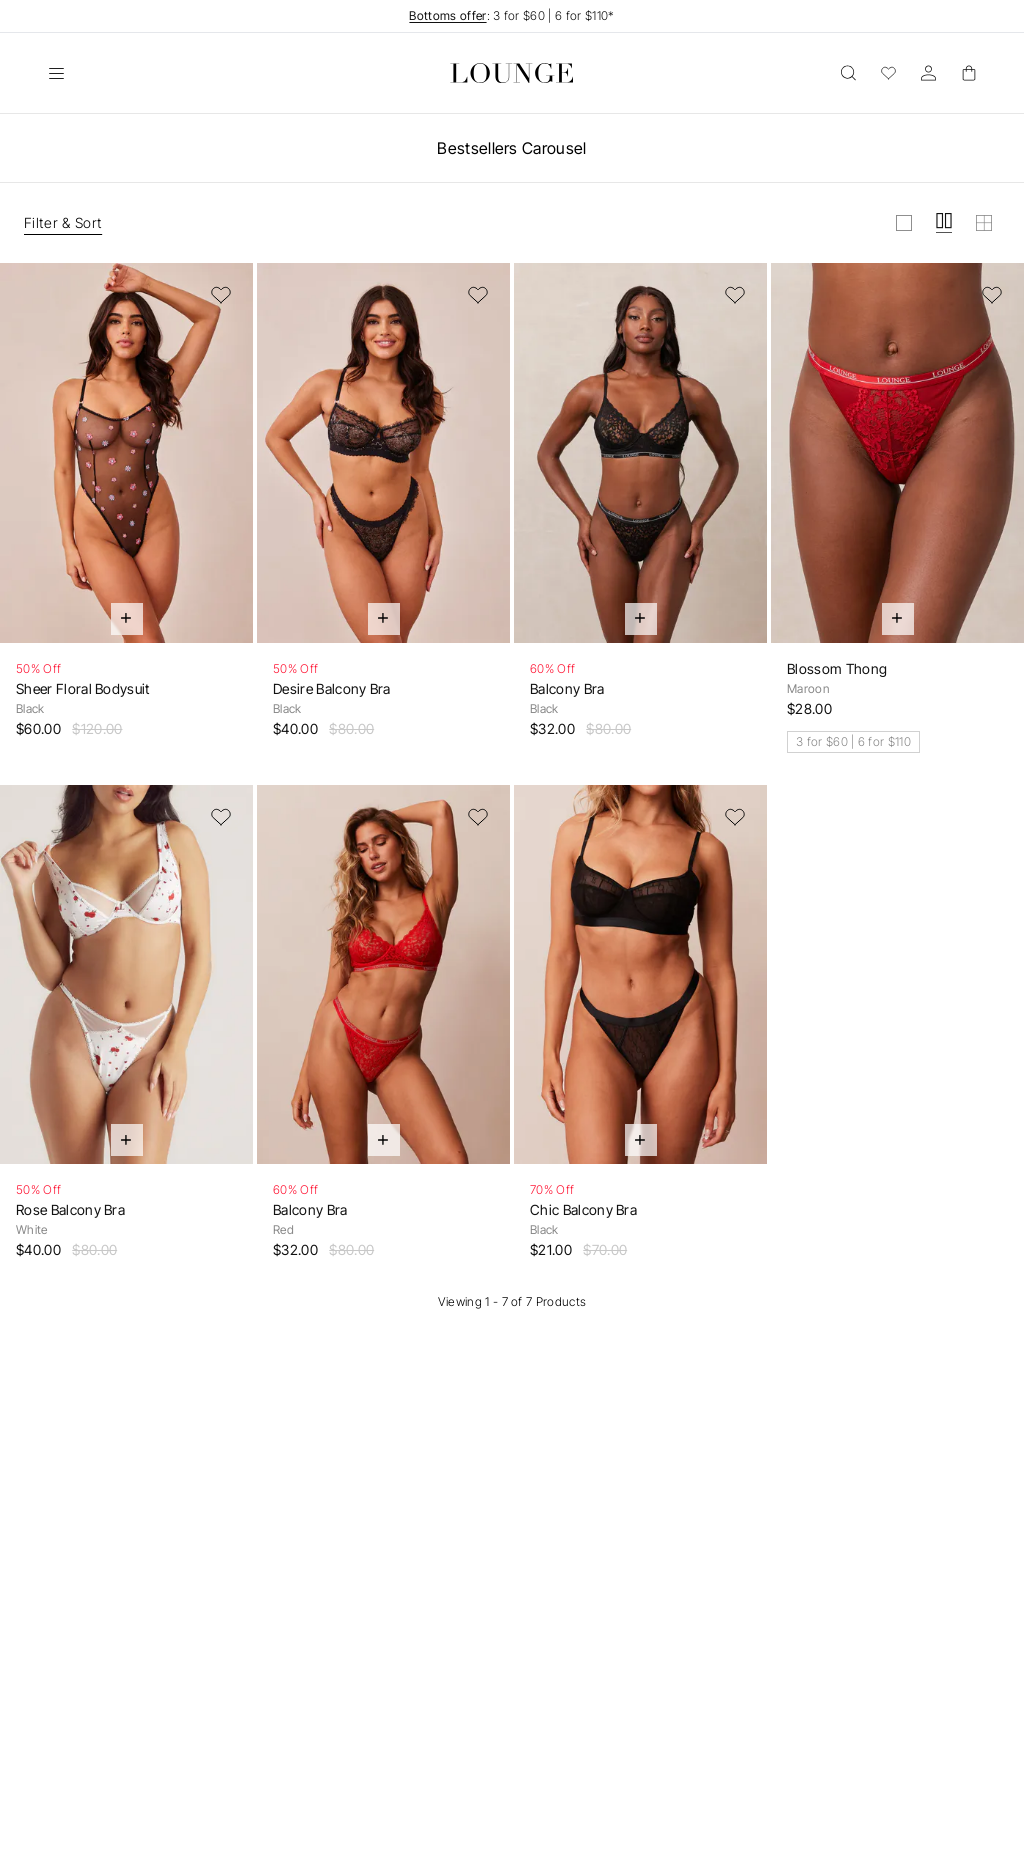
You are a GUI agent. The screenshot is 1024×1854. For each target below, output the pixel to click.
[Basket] (968, 73)
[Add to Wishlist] (221, 295)
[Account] (928, 73)
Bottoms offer (447, 15)
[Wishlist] (888, 73)
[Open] (56, 73)
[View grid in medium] (944, 223)
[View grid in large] (904, 223)
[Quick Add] (127, 619)
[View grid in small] (984, 223)
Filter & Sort (63, 222)
